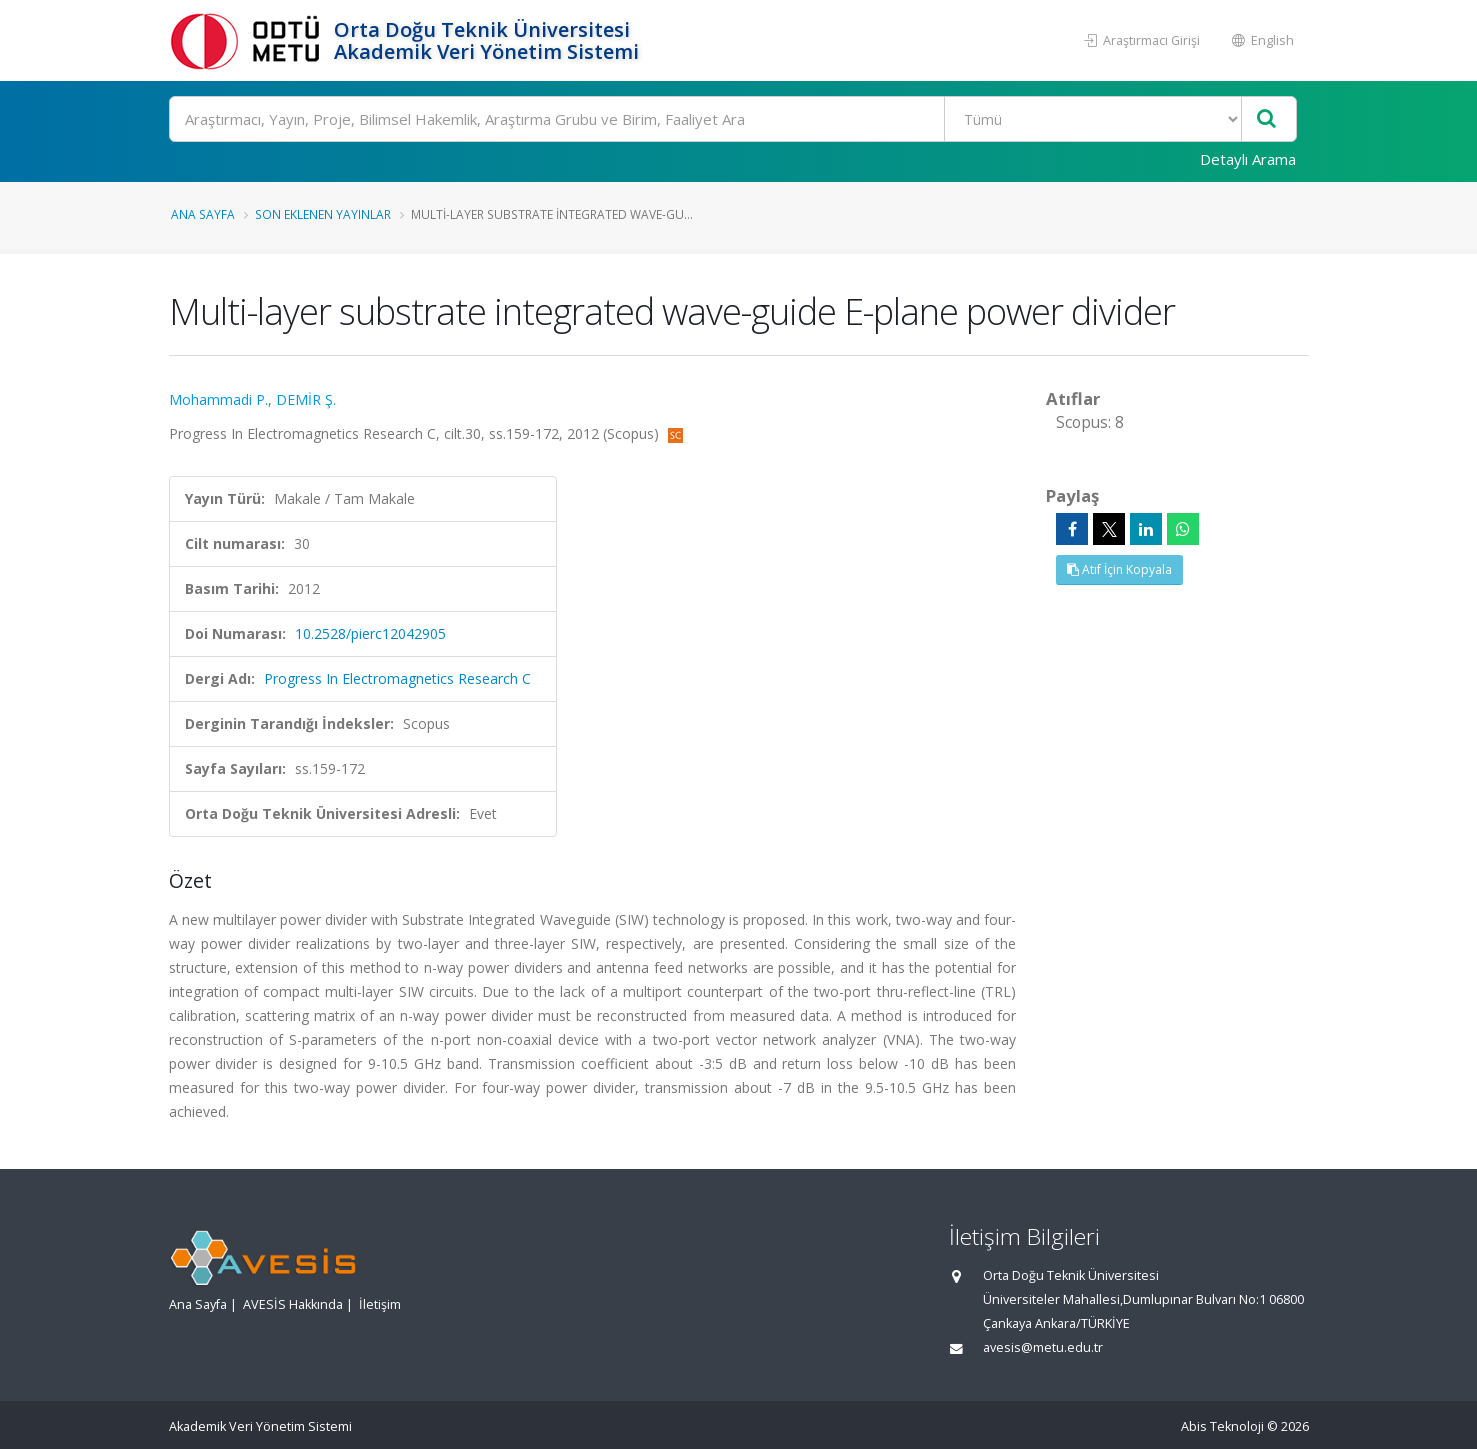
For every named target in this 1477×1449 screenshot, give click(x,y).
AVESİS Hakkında (293, 1304)
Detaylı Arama (1248, 159)
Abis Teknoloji (1222, 1426)
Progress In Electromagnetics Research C (397, 678)
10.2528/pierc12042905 (370, 633)
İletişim (380, 1304)
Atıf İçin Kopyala (1119, 569)
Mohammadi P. (218, 399)
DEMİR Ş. (306, 399)
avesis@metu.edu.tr (1043, 1347)
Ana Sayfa (203, 214)
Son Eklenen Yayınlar (323, 214)
